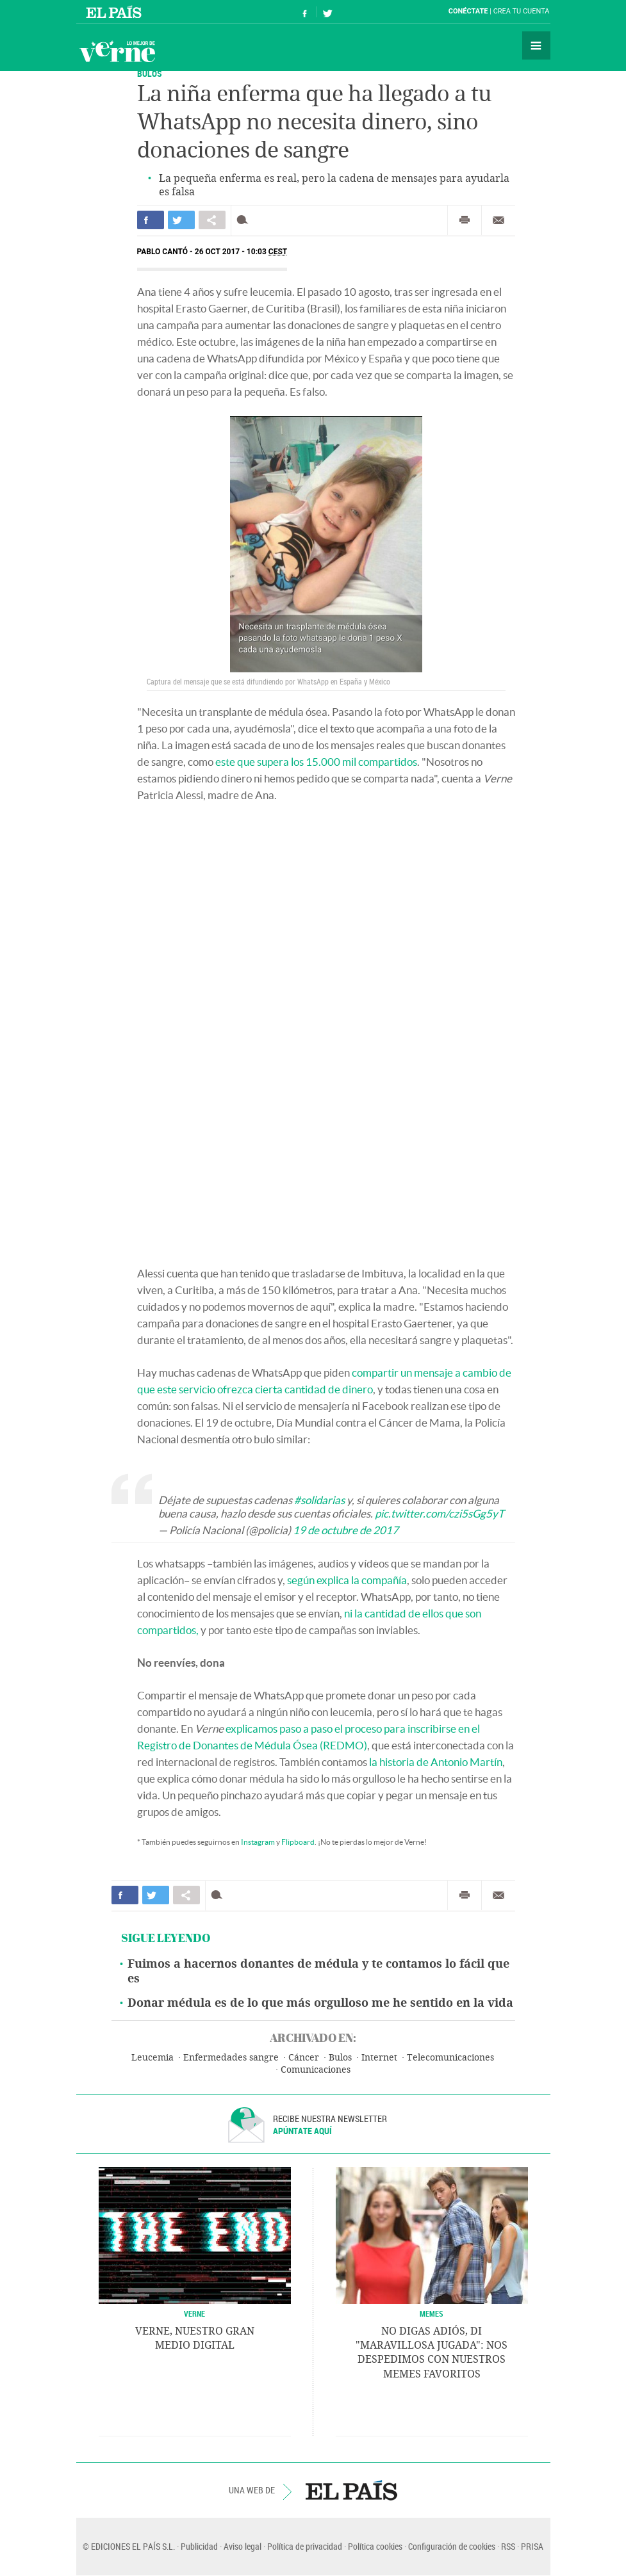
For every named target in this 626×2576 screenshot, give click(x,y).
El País (115, 11)
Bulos (149, 73)
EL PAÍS (351, 2490)
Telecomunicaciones (450, 2057)
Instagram (258, 1842)
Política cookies (375, 2546)
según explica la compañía (347, 1580)
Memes (431, 2313)
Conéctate (468, 11)
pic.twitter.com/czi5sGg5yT (439, 1513)
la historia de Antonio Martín (435, 1762)
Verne (117, 51)
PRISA (532, 2546)
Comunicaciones (315, 2069)
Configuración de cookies (451, 2546)
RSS (508, 2546)
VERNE (194, 2313)
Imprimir (464, 220)
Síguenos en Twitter (327, 11)
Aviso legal (242, 2546)
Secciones (536, 45)
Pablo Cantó (162, 251)
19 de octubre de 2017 (346, 1530)
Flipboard (298, 1842)
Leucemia (152, 2057)
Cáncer (303, 2057)
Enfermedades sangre (231, 2057)
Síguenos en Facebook (305, 11)
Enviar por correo (498, 220)
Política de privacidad (304, 2546)
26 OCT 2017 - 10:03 (241, 251)
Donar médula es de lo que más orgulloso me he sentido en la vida (320, 2003)
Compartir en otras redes (212, 220)
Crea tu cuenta (521, 11)
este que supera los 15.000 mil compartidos (316, 762)
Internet (379, 2057)
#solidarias (319, 1500)
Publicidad (199, 2546)
